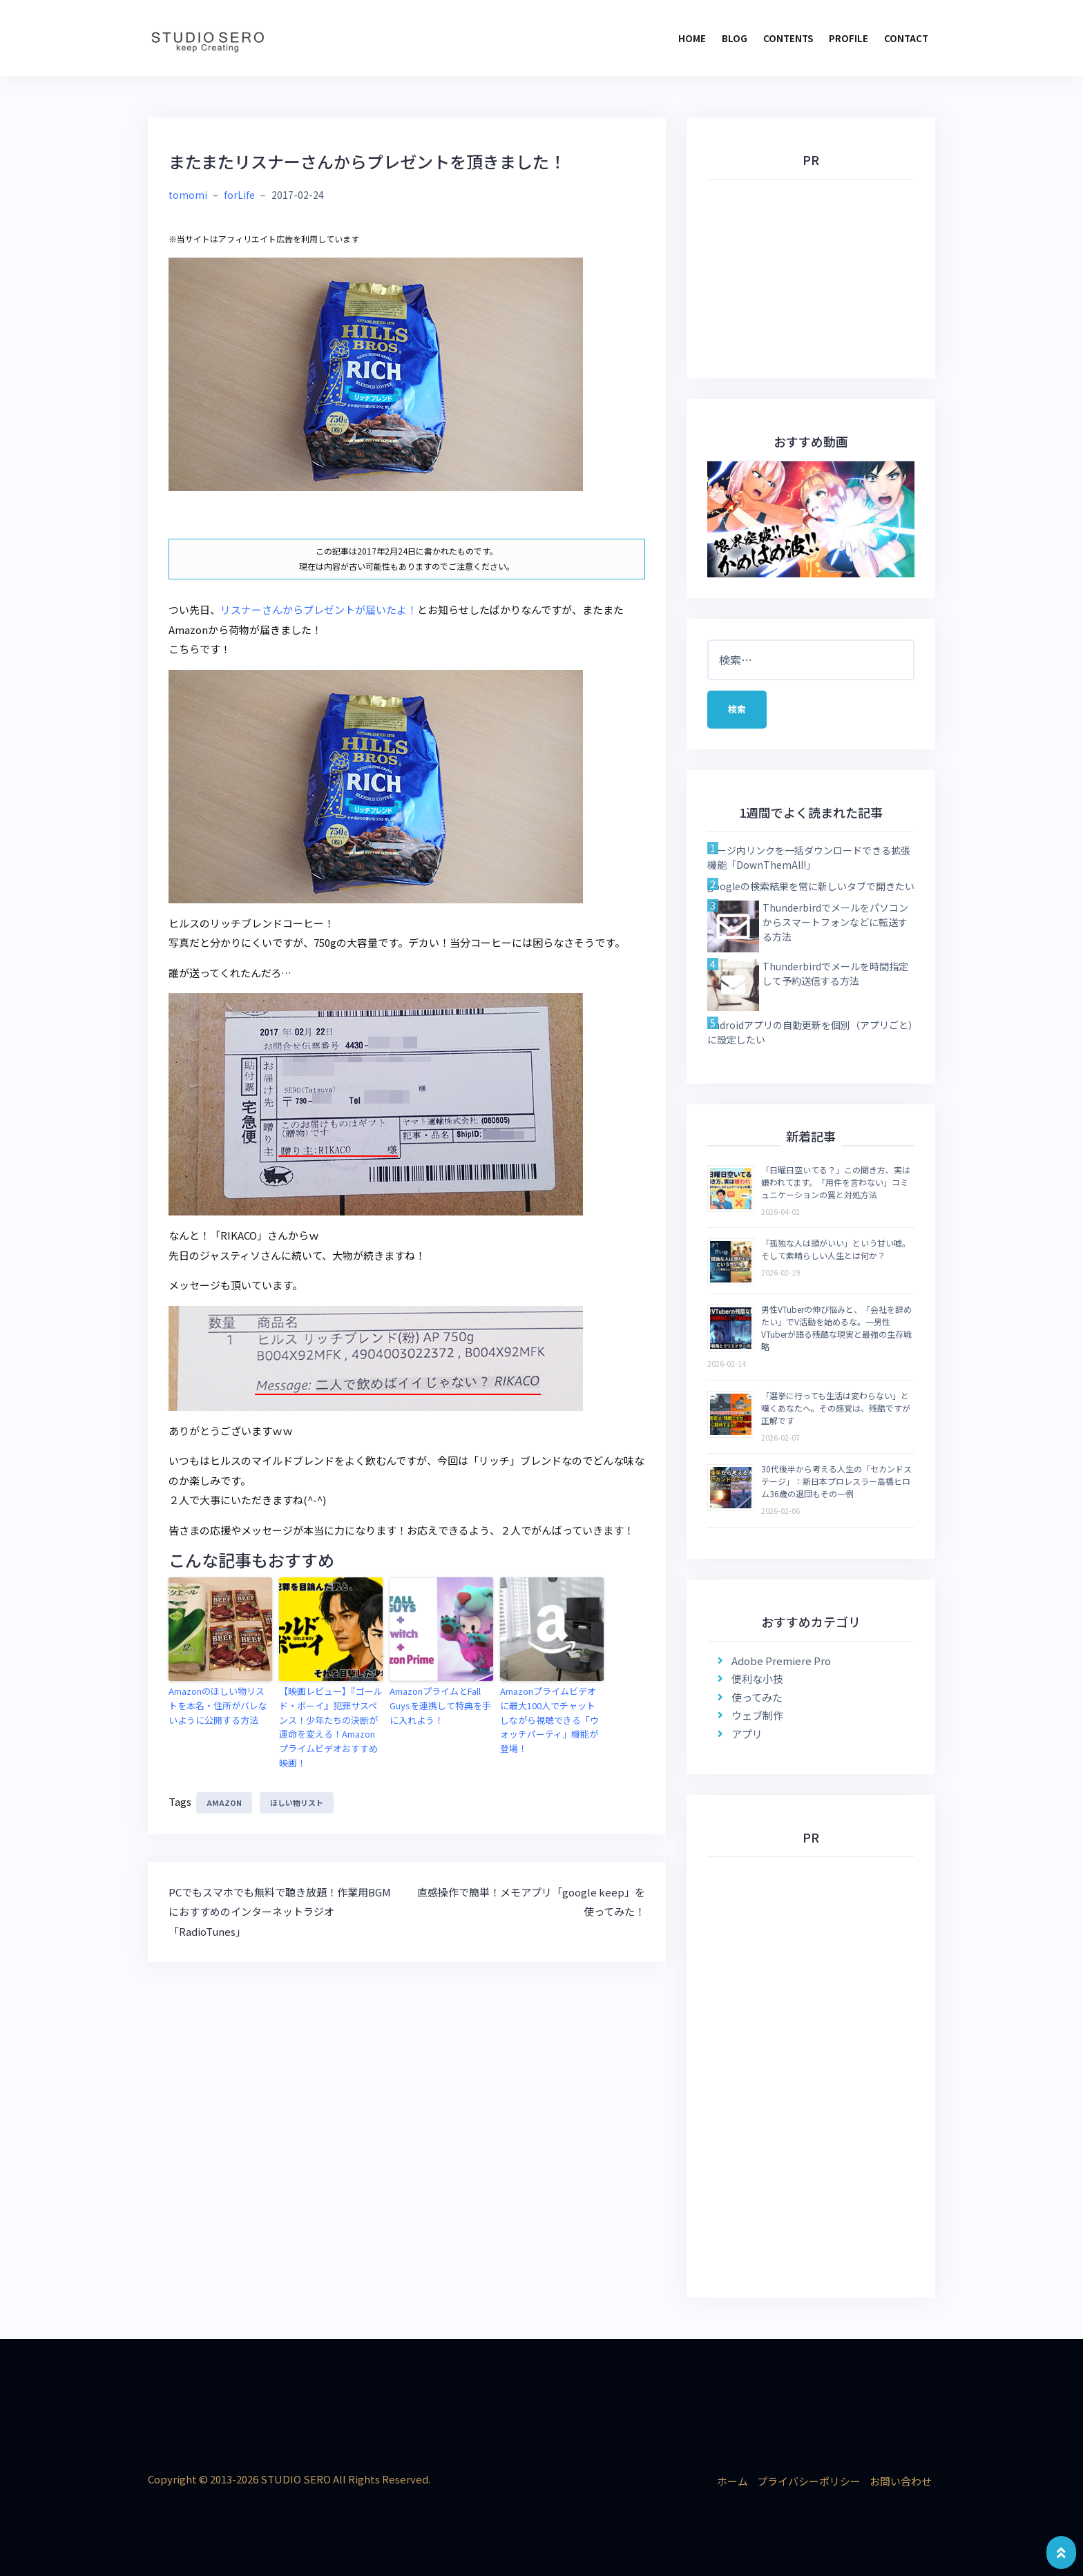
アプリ (747, 1734)
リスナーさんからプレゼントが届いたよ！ (318, 609)
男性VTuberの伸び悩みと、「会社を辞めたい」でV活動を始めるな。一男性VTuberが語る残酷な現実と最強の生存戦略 (836, 1327)
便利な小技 (757, 1678)
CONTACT (906, 38)
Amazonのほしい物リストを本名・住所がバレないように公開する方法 (218, 1705)
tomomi (188, 195)
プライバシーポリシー (809, 2481)
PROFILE (848, 38)
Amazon (224, 1802)
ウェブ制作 (757, 1715)
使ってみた (757, 1697)
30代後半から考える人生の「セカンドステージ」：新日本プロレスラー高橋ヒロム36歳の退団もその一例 (836, 1481)
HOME (692, 38)
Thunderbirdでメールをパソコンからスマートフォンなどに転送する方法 (835, 922)
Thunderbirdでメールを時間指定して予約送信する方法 (835, 973)
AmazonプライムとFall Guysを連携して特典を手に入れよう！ (440, 1705)
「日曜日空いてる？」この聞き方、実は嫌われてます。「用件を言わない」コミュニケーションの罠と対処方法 (835, 1182)
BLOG (734, 38)
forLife (239, 195)
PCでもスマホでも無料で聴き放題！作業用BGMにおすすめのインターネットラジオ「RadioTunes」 (280, 1912)
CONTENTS (788, 38)
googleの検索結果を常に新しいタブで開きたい (810, 886)
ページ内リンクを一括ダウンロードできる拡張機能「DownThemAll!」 (808, 857)
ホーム (732, 2481)
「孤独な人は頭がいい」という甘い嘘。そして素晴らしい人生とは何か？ (835, 1249)
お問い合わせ (901, 2481)
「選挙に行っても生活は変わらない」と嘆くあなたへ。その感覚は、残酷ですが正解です (835, 1408)
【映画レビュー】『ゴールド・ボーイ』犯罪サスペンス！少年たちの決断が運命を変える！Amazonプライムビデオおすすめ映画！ (331, 1726)
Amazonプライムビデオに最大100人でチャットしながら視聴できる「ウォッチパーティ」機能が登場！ (549, 1719)
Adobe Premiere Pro (781, 1660)
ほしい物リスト (296, 1802)
